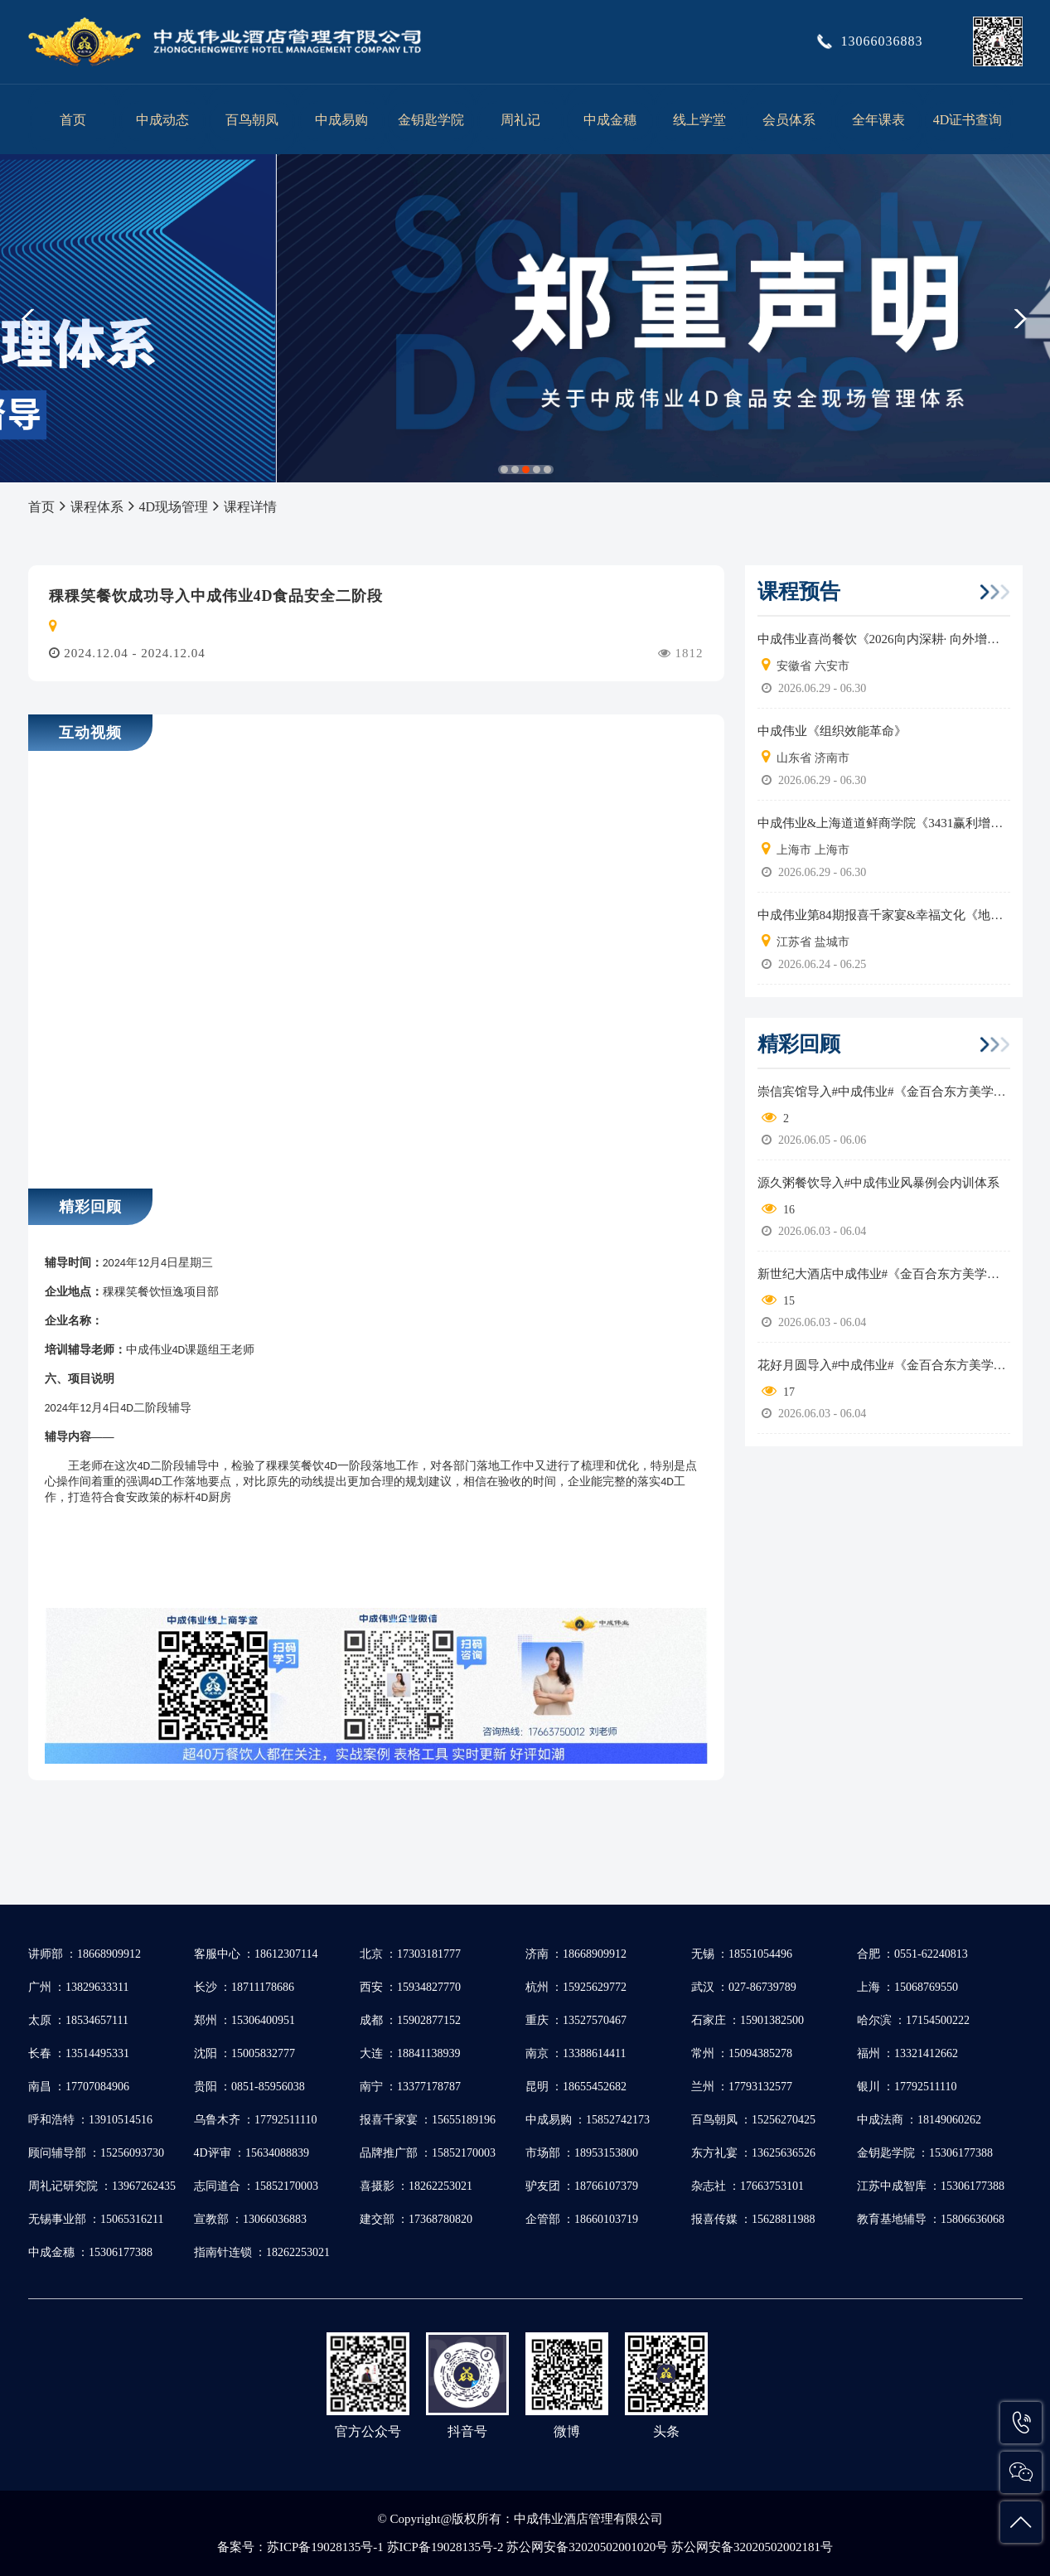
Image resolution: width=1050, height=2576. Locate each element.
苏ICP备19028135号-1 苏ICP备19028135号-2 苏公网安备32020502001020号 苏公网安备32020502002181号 (550, 2547)
